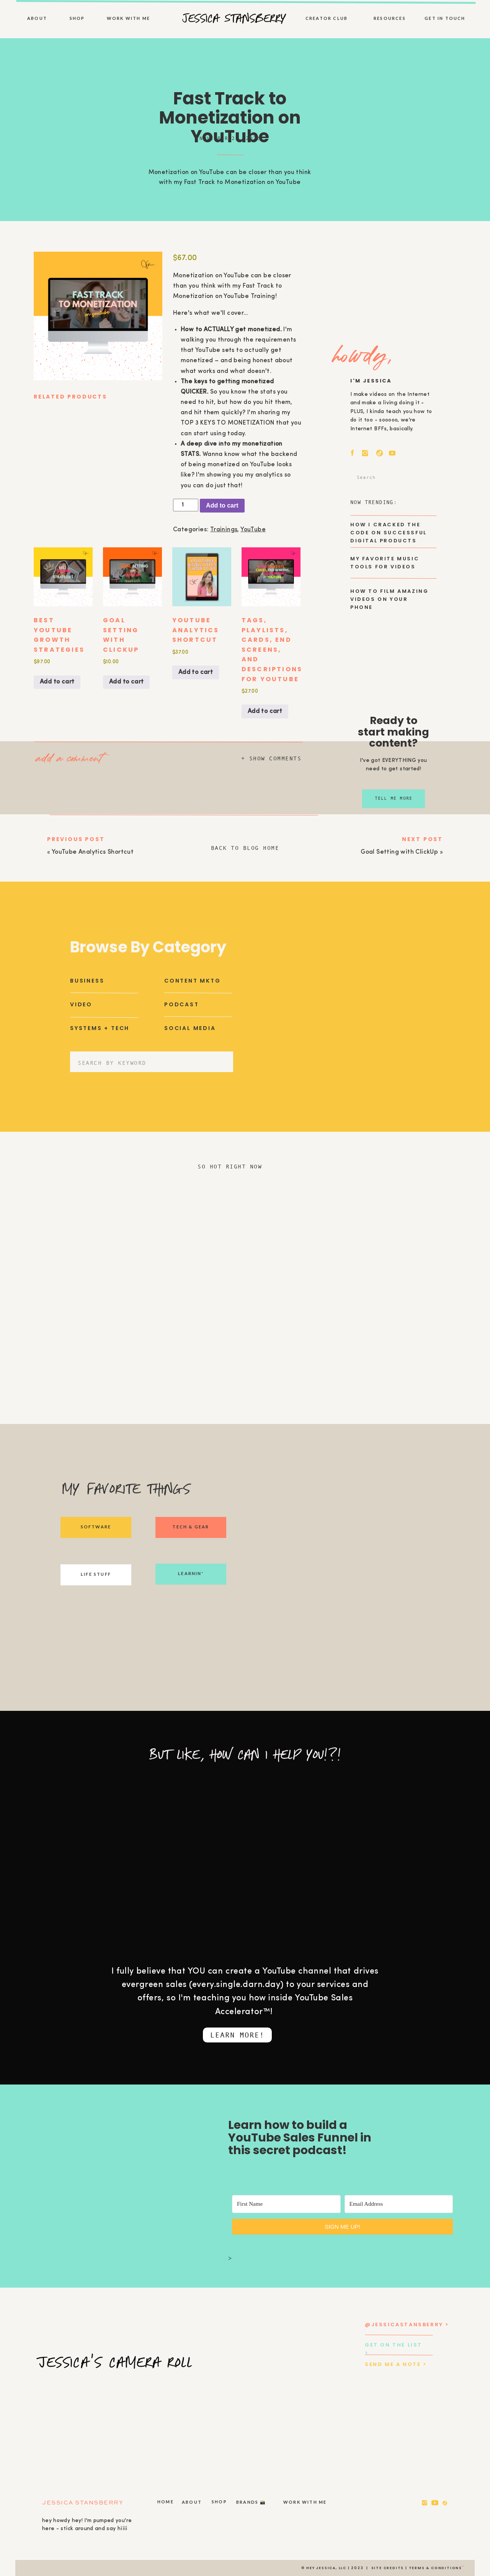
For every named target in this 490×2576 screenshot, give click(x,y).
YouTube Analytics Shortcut (93, 852)
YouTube (253, 530)
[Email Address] (399, 2204)
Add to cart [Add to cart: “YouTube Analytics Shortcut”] (195, 672)
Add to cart (222, 505)
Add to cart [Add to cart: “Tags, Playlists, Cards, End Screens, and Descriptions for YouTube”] (265, 711)
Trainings (224, 530)
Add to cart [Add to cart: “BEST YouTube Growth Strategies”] (57, 682)
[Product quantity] (185, 505)
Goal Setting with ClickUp (399, 852)
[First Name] (286, 2204)
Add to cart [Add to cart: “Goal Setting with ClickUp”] (126, 682)
